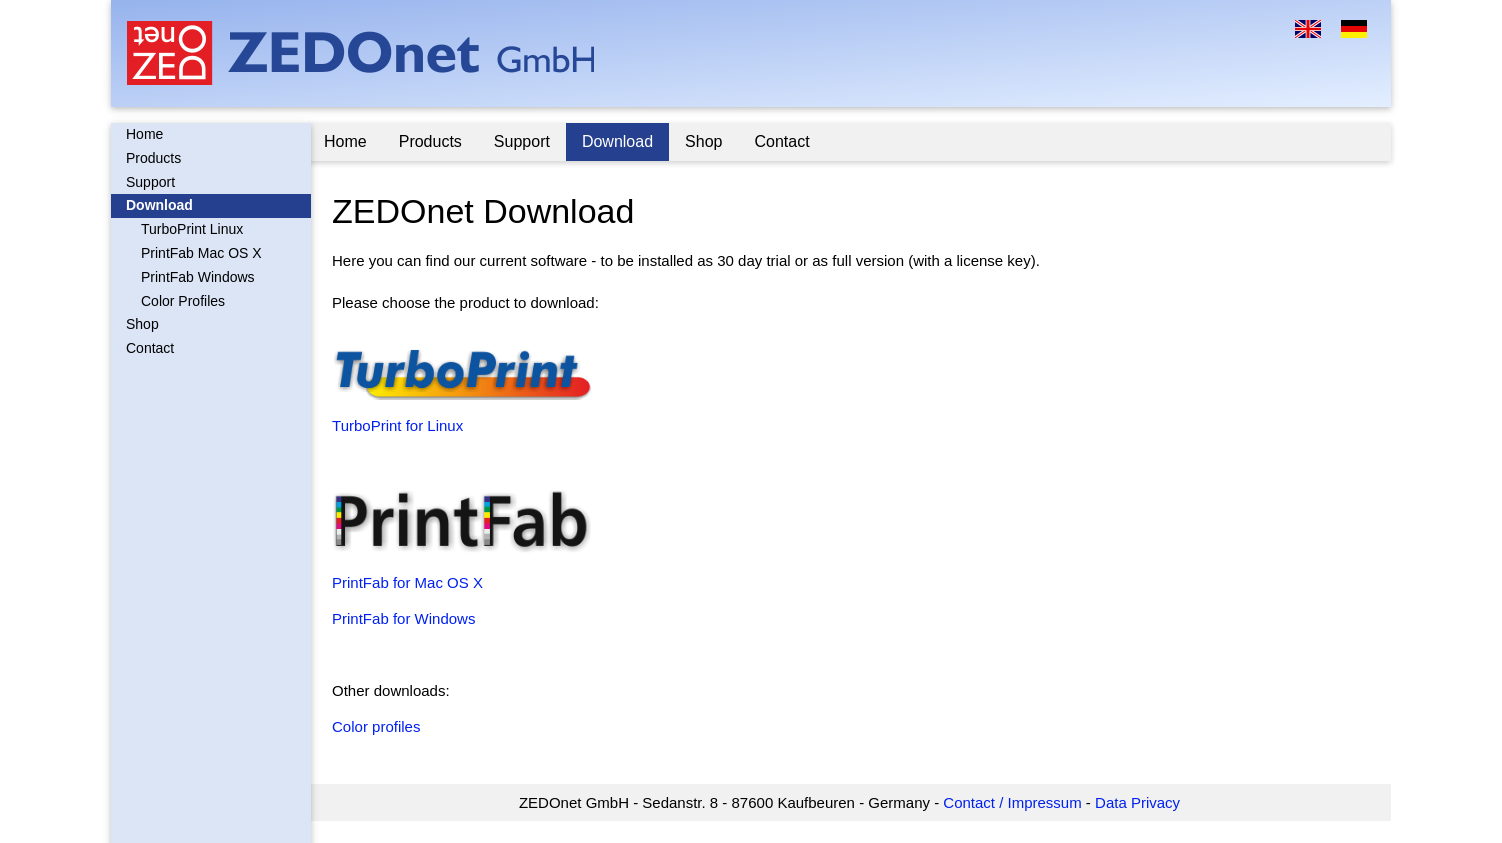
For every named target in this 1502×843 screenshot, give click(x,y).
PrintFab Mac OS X (201, 253)
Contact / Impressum (1014, 802)
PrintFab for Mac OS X (410, 582)
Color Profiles (183, 301)
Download (159, 205)
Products (153, 158)
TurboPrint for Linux (400, 425)
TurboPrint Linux (192, 229)
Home (144, 134)
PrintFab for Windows (406, 618)
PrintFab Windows (198, 277)
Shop (142, 324)
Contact (150, 348)
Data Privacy (1139, 802)
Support (150, 182)
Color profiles (379, 726)
